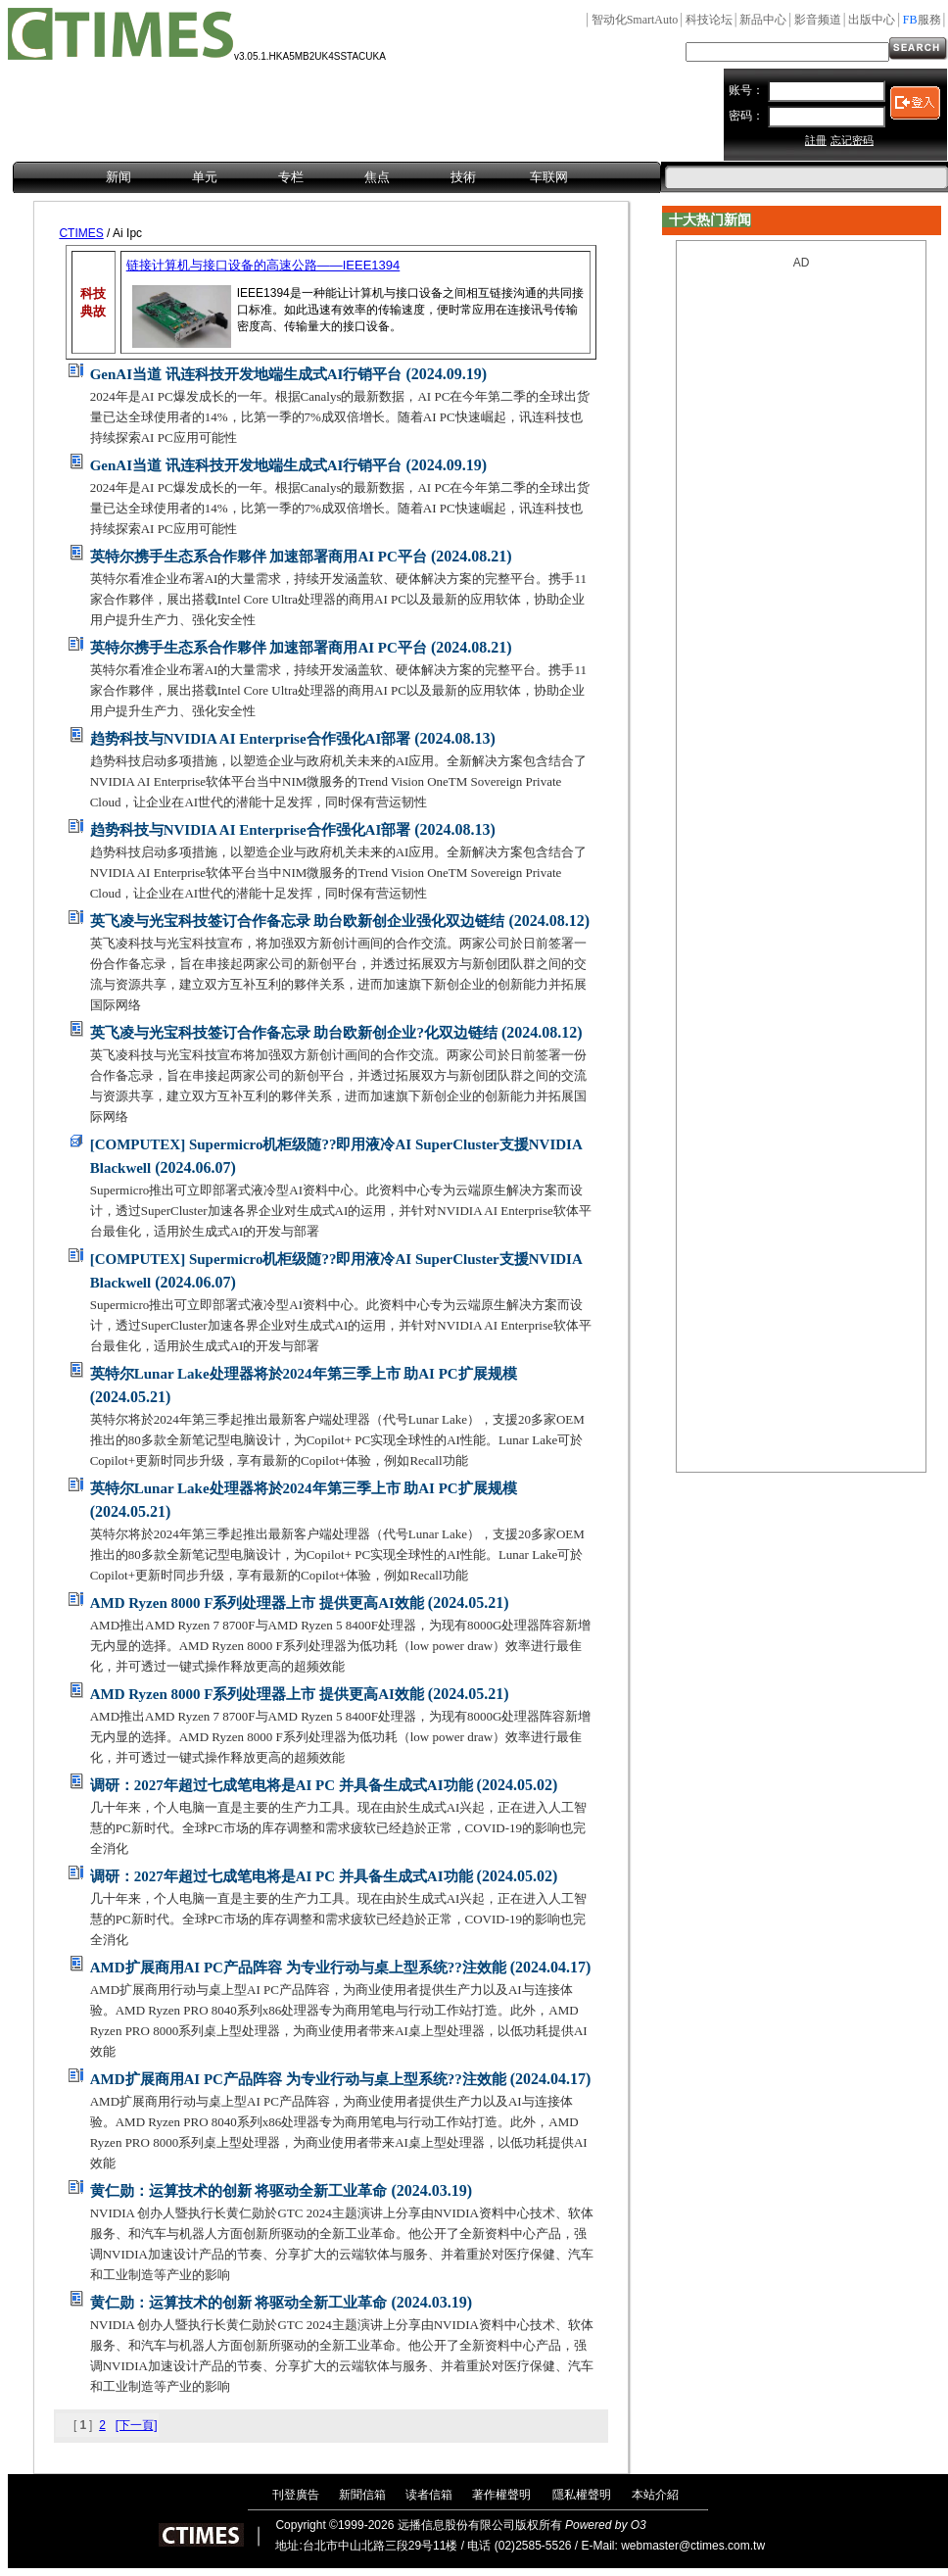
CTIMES (81, 233)
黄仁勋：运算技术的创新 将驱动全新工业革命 (239, 2191)
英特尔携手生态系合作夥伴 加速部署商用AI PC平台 (258, 556)
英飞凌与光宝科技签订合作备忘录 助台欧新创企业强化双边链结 (297, 921)
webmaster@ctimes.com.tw (693, 2545)
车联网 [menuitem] (549, 177)
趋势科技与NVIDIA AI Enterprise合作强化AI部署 (250, 739)
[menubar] (337, 178)
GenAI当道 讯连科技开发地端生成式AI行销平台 (246, 374)
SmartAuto (635, 19)
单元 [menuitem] (204, 177)
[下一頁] (137, 2425)
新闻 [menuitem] (118, 177)
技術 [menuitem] (463, 177)
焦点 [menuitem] (377, 177)
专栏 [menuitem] (291, 177)
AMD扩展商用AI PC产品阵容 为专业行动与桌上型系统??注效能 (298, 1967)
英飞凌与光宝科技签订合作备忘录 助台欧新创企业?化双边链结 (294, 1033)
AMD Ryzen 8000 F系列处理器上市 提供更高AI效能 (257, 1603)
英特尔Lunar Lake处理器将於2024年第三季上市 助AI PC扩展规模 (303, 1374)
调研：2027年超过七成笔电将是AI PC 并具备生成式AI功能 (281, 1785)
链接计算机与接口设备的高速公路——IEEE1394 (263, 265)
